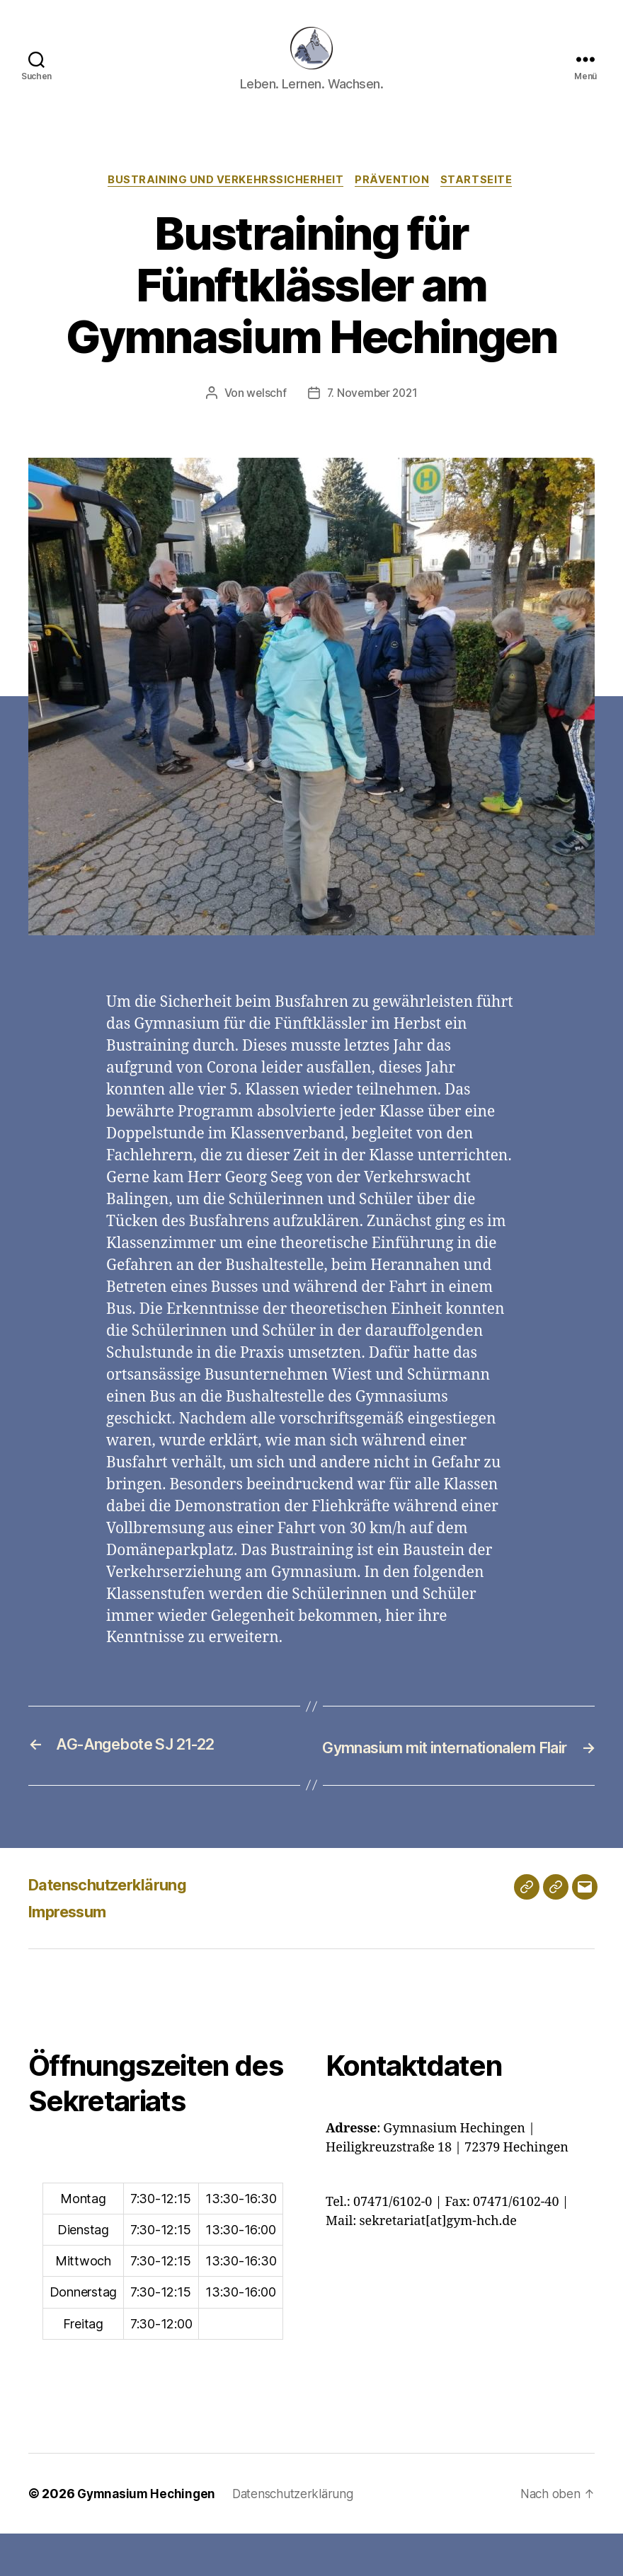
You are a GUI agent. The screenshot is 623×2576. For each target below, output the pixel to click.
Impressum (72, 1953)
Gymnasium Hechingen (148, 2536)
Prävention (394, 202)
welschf (264, 415)
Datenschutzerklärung (116, 1927)
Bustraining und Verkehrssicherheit (224, 202)
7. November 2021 (373, 415)
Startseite (481, 202)
